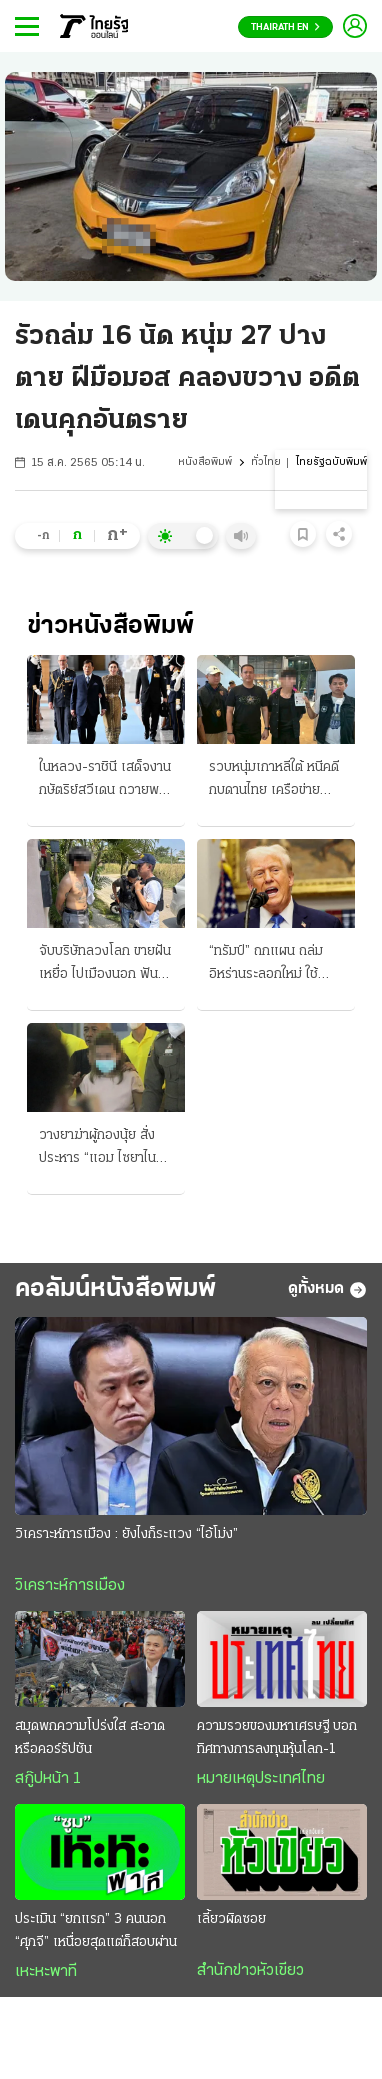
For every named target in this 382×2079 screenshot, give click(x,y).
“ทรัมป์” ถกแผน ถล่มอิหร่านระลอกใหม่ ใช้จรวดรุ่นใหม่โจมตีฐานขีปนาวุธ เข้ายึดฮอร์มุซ (270, 965)
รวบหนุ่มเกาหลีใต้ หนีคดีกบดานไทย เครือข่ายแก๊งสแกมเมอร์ (274, 781)
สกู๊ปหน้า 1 (48, 1779)
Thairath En (285, 27)
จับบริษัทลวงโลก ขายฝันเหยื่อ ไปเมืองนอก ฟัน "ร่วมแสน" (105, 965)
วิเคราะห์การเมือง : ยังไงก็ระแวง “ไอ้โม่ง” (126, 1534)
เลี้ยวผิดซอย (231, 1919)
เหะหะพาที (46, 1972)
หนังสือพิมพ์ (205, 462)
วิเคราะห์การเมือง (70, 1586)
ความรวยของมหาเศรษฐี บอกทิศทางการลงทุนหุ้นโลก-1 (277, 1738)
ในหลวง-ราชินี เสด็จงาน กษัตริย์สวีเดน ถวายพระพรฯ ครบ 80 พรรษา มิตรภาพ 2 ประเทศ (105, 781)
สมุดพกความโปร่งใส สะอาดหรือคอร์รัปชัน (90, 1738)
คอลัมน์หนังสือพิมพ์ (115, 1289)
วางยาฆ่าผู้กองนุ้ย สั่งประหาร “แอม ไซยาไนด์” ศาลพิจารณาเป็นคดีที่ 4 (104, 1149)
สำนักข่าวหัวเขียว (250, 1971)
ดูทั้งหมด (327, 1290)
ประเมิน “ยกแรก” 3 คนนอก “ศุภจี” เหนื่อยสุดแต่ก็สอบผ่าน (96, 1931)
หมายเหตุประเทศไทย (261, 1779)
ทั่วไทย (266, 462)
